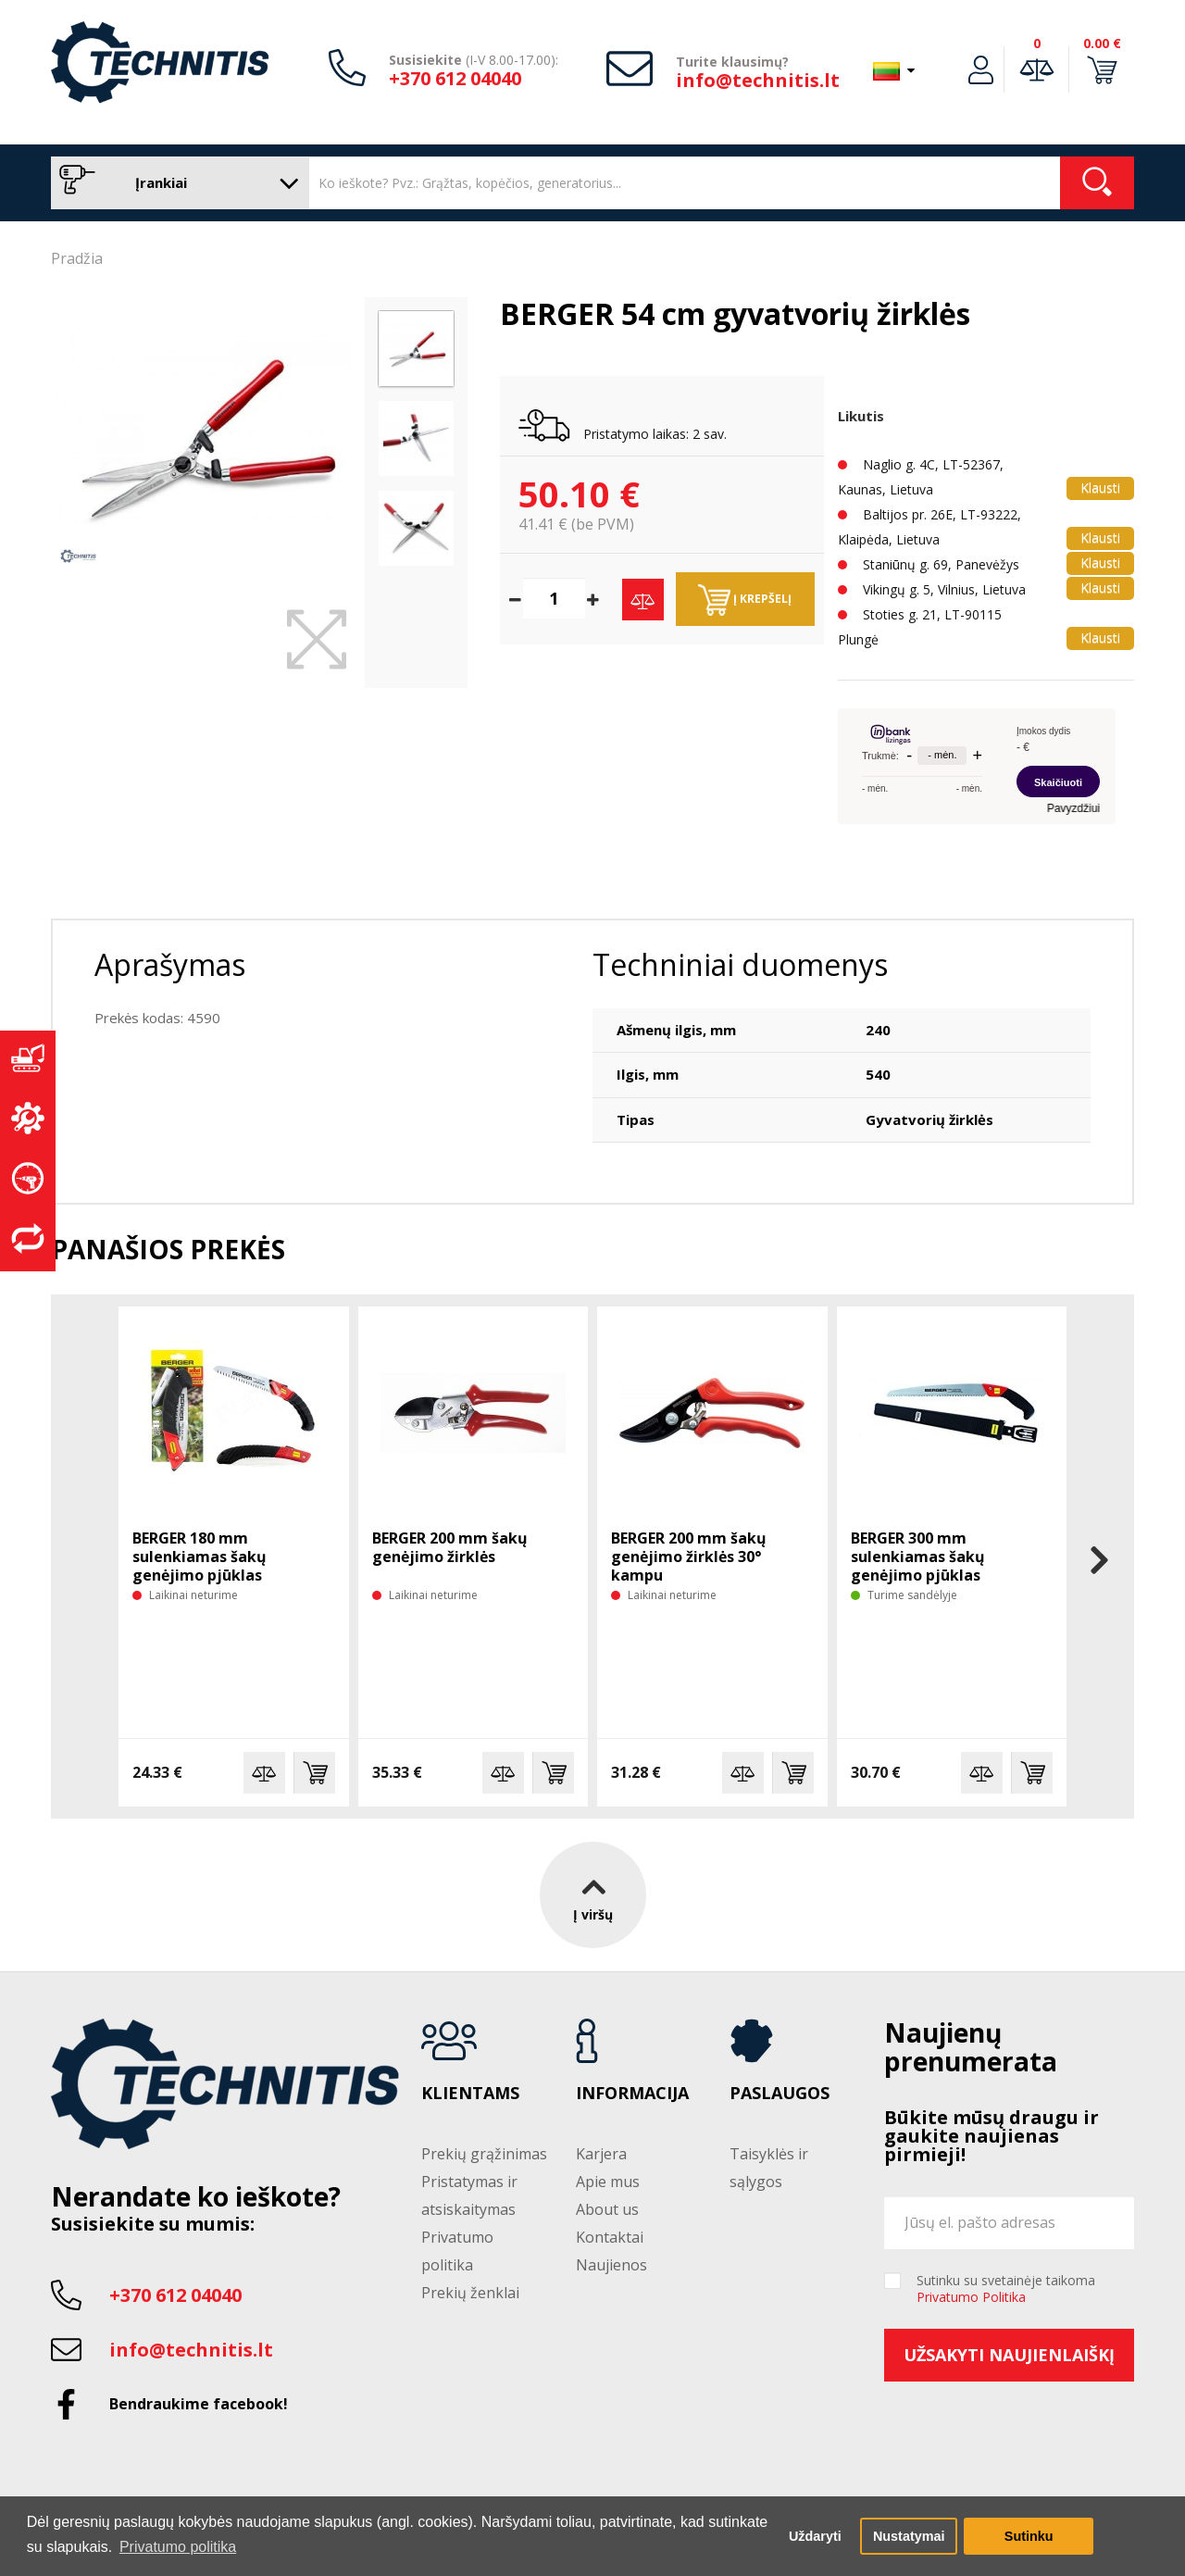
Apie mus (608, 2181)
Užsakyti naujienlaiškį (1009, 2355)
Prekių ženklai (470, 2292)
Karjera (601, 2154)
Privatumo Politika (971, 2297)
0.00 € (1102, 43)
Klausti (1100, 487)
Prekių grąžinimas (484, 2154)
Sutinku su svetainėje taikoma (1006, 2289)
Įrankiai (175, 182)
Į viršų (593, 1895)
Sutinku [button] (1029, 2536)
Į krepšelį (745, 600)
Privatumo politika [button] (177, 2547)
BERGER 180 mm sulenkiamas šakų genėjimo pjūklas (199, 1556)
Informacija (632, 2093)
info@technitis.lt (758, 80)
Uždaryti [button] (815, 2536)
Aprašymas (169, 964)
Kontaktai (609, 2237)
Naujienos (611, 2265)
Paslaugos (780, 2093)
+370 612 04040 (455, 78)
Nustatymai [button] (909, 2536)
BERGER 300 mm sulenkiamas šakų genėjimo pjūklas (918, 1556)
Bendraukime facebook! (198, 2404)
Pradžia (77, 258)
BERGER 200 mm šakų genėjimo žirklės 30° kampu (689, 1556)
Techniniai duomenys (740, 964)
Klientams (470, 2093)
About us (607, 2209)
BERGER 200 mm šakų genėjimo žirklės (450, 1547)
